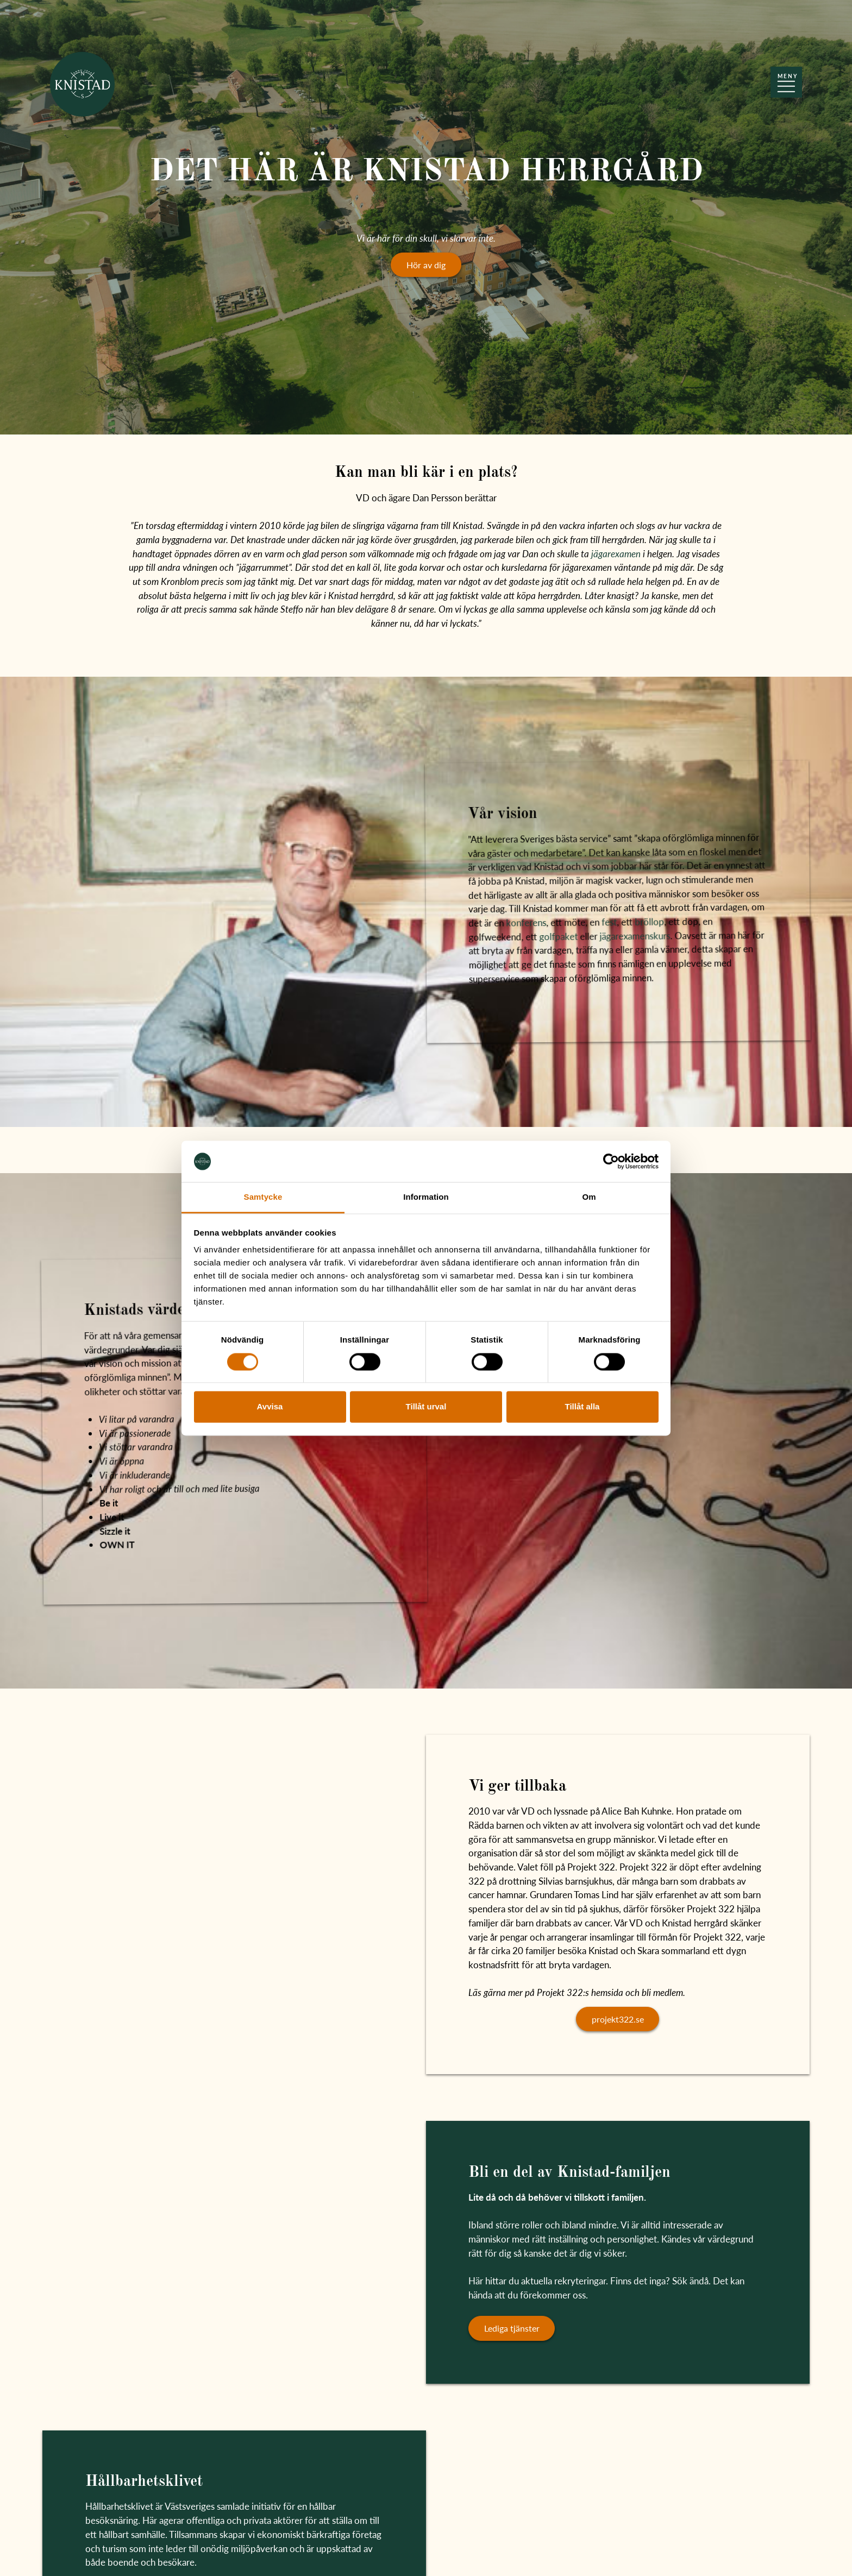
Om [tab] (589, 1197)
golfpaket (559, 936)
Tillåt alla (582, 1407)
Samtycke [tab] (263, 1197)
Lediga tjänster (512, 2328)
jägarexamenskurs (635, 935)
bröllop (650, 921)
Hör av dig (426, 265)
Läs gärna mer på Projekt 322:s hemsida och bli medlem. (577, 1992)
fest (609, 921)
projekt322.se (618, 2019)
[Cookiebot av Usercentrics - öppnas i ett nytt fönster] (611, 1161)
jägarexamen (616, 553)
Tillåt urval (426, 1407)
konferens (526, 922)
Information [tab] (426, 1197)
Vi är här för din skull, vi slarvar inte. (426, 237)
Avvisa (270, 1407)
